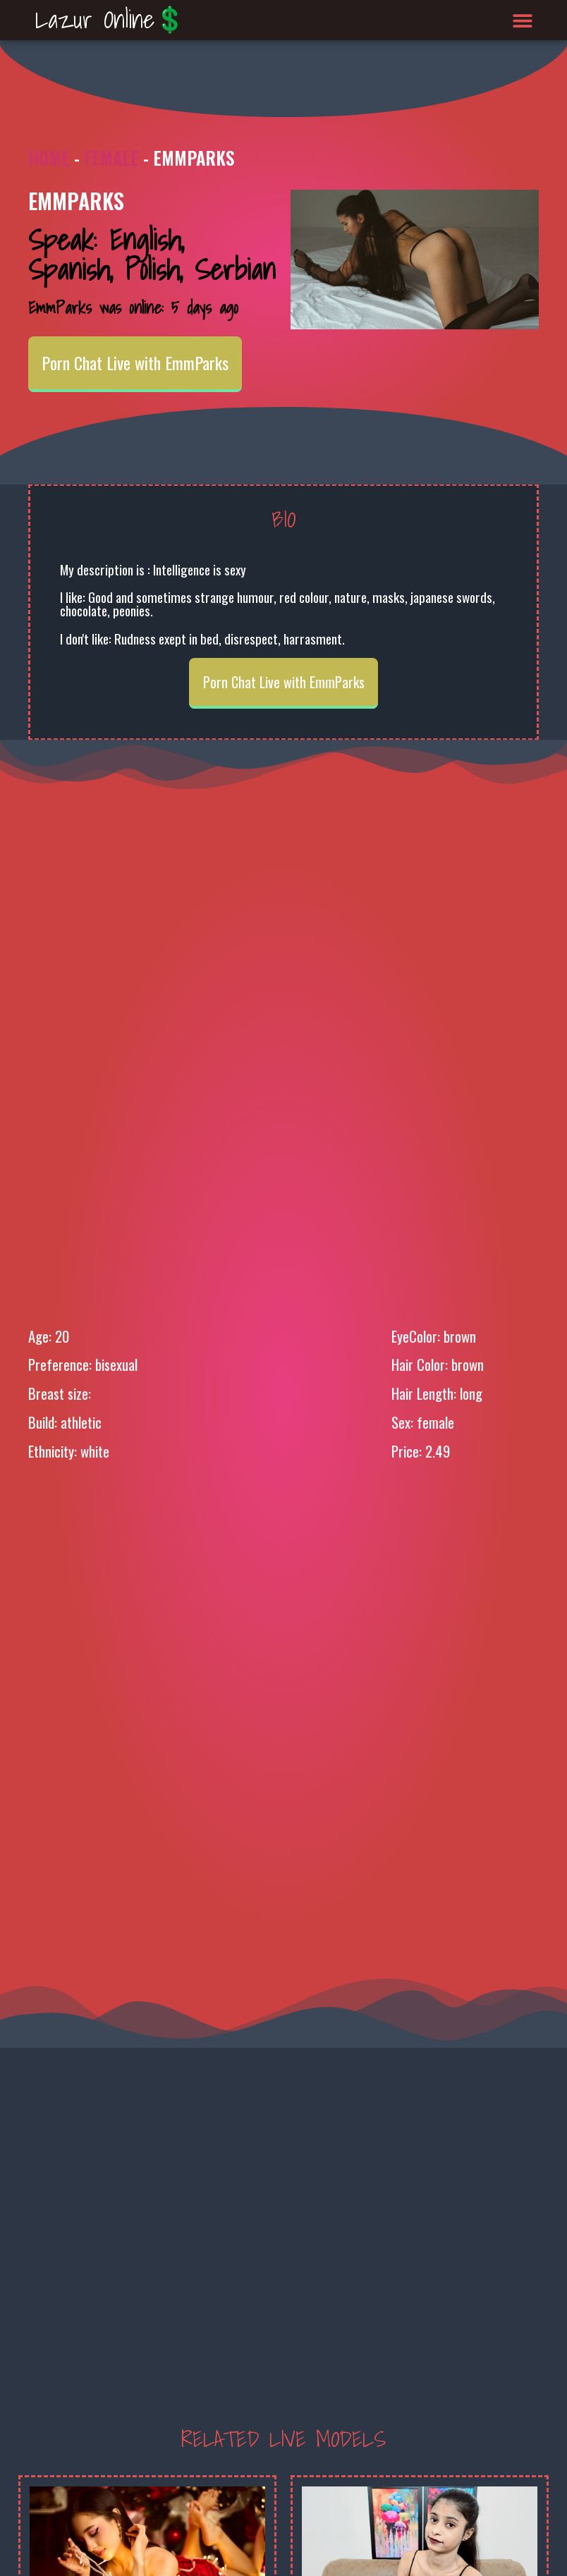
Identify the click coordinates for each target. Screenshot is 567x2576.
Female (111, 158)
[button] (523, 20)
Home (49, 158)
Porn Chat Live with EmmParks (135, 362)
